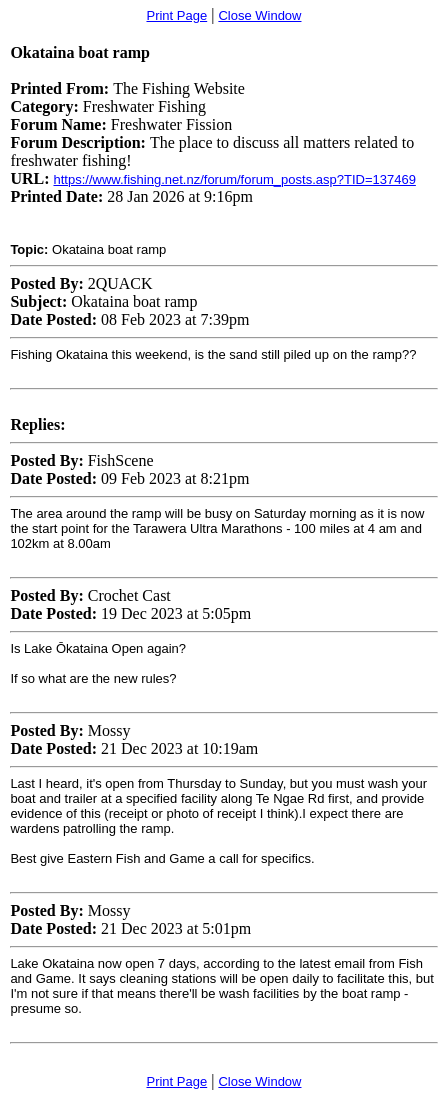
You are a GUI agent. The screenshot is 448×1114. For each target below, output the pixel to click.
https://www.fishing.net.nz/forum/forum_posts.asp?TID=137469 (234, 179)
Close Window (259, 15)
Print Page (176, 15)
